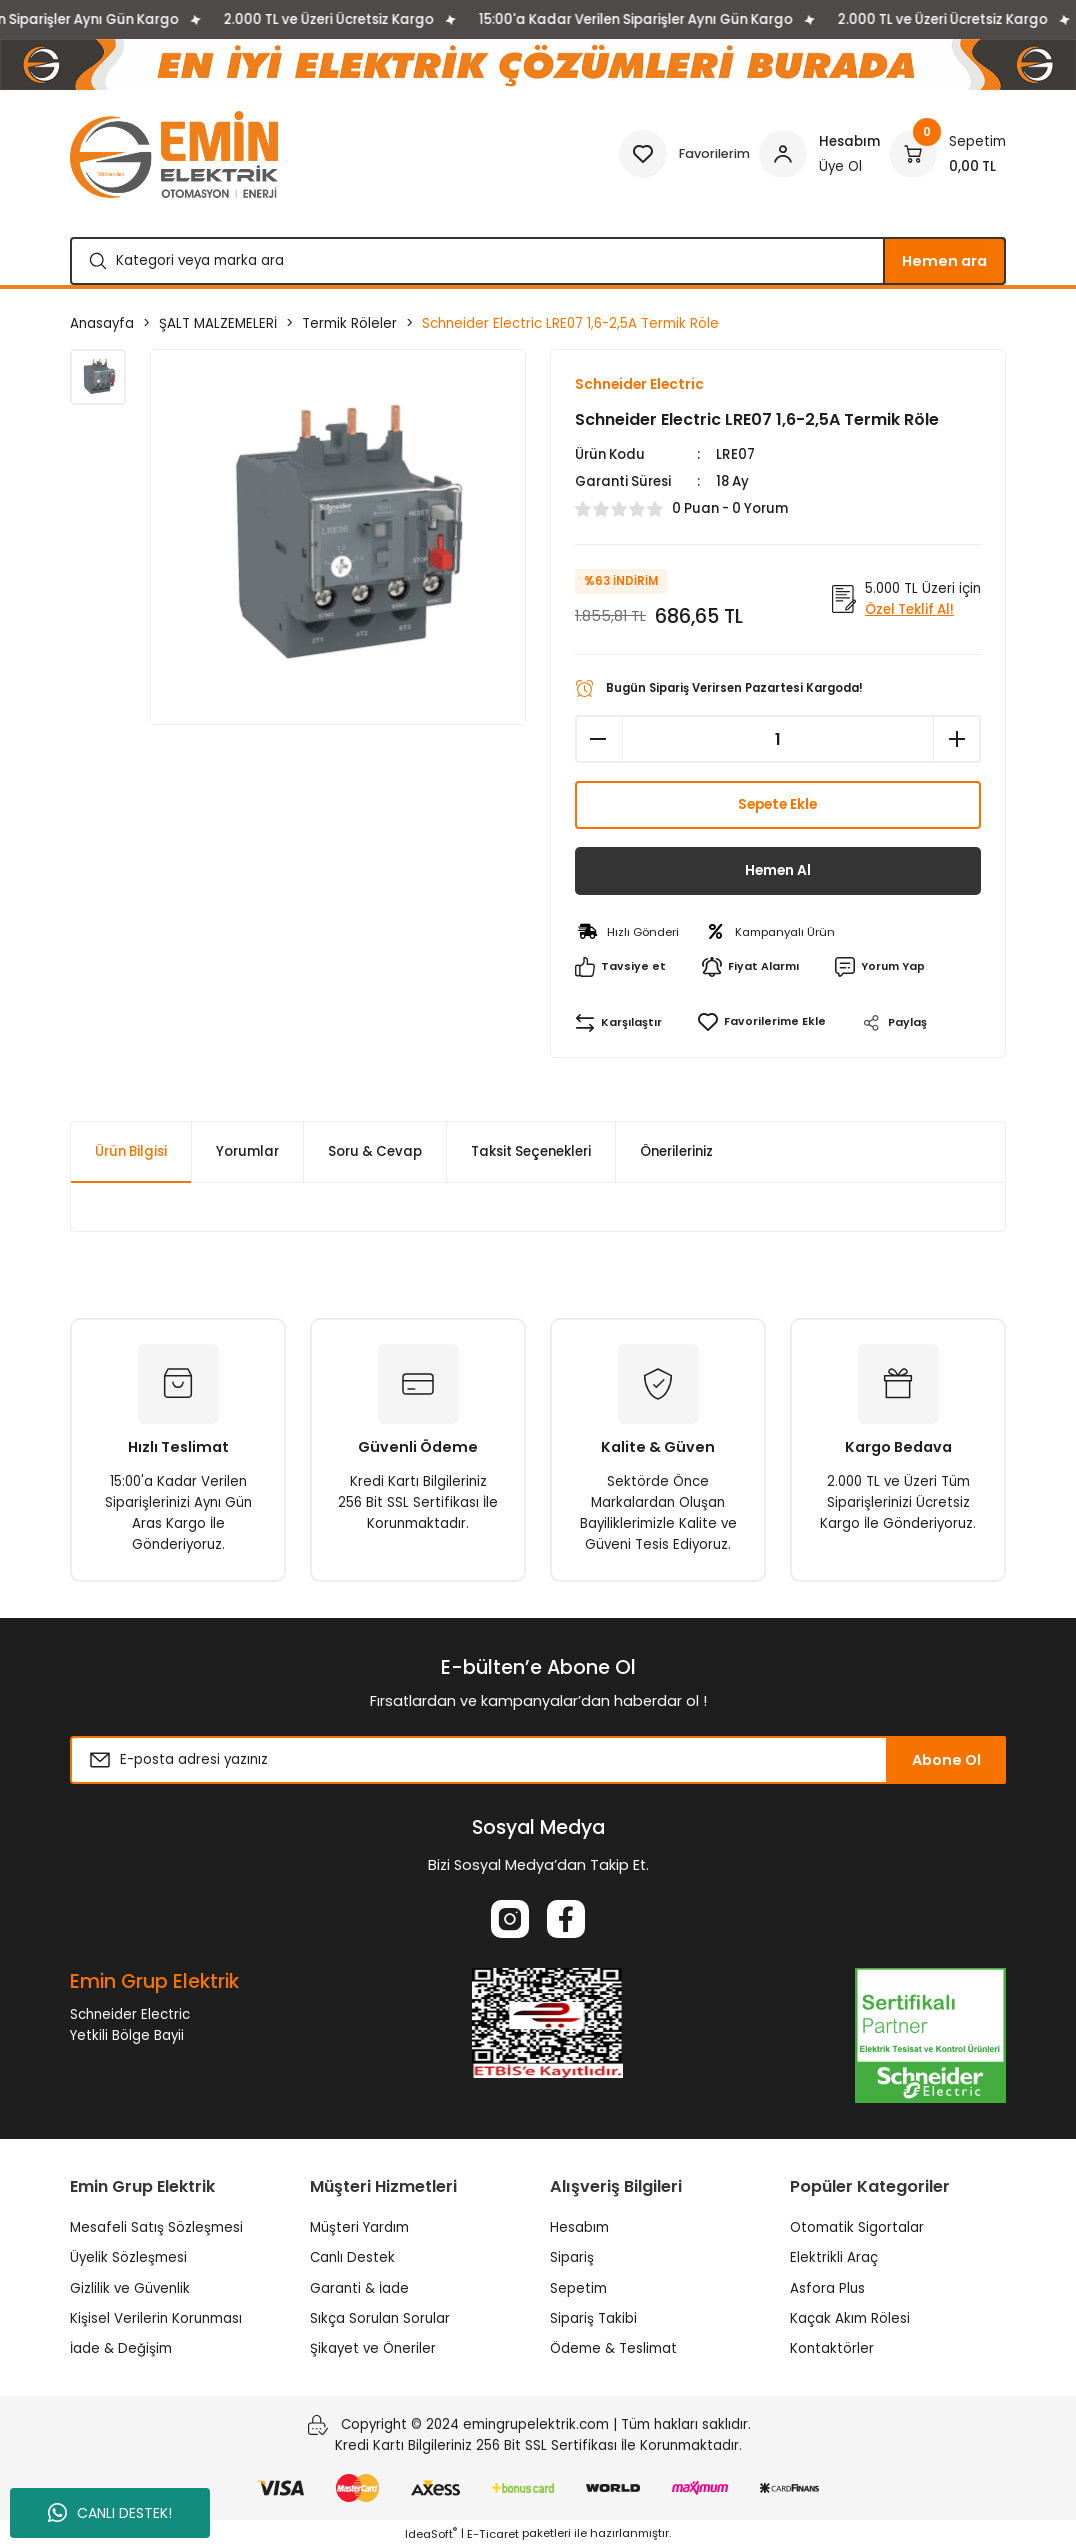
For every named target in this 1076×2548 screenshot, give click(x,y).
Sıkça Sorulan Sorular (380, 2319)
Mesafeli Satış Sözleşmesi (156, 2228)
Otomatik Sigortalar (857, 2228)
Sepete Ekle (777, 806)
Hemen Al (777, 872)
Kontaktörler (832, 2349)
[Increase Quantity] (957, 740)
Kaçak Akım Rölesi (850, 2319)
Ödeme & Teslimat (613, 2349)
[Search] (538, 261)
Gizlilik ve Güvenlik (130, 2288)
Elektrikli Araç (834, 2258)
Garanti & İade (359, 2288)
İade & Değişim (121, 2349)
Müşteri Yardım (359, 2228)
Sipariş (572, 2258)
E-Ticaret (493, 2534)
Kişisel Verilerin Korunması (156, 2319)
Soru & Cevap (375, 1152)
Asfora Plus (827, 2288)
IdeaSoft (431, 2534)
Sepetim (578, 2288)
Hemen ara (944, 261)
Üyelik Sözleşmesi (128, 2258)
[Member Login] (819, 154)
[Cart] (947, 154)
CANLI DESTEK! (110, 2513)
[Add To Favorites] (761, 1023)
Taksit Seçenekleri (531, 1152)
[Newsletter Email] (538, 1761)
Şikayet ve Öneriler (373, 2349)
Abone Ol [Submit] (946, 1761)
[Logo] (174, 154)
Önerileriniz (676, 1152)
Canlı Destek (352, 2258)
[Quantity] (778, 740)
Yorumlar (247, 1152)
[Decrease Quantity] (599, 740)
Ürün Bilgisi (131, 1152)
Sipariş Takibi (593, 2319)
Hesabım (579, 2228)
